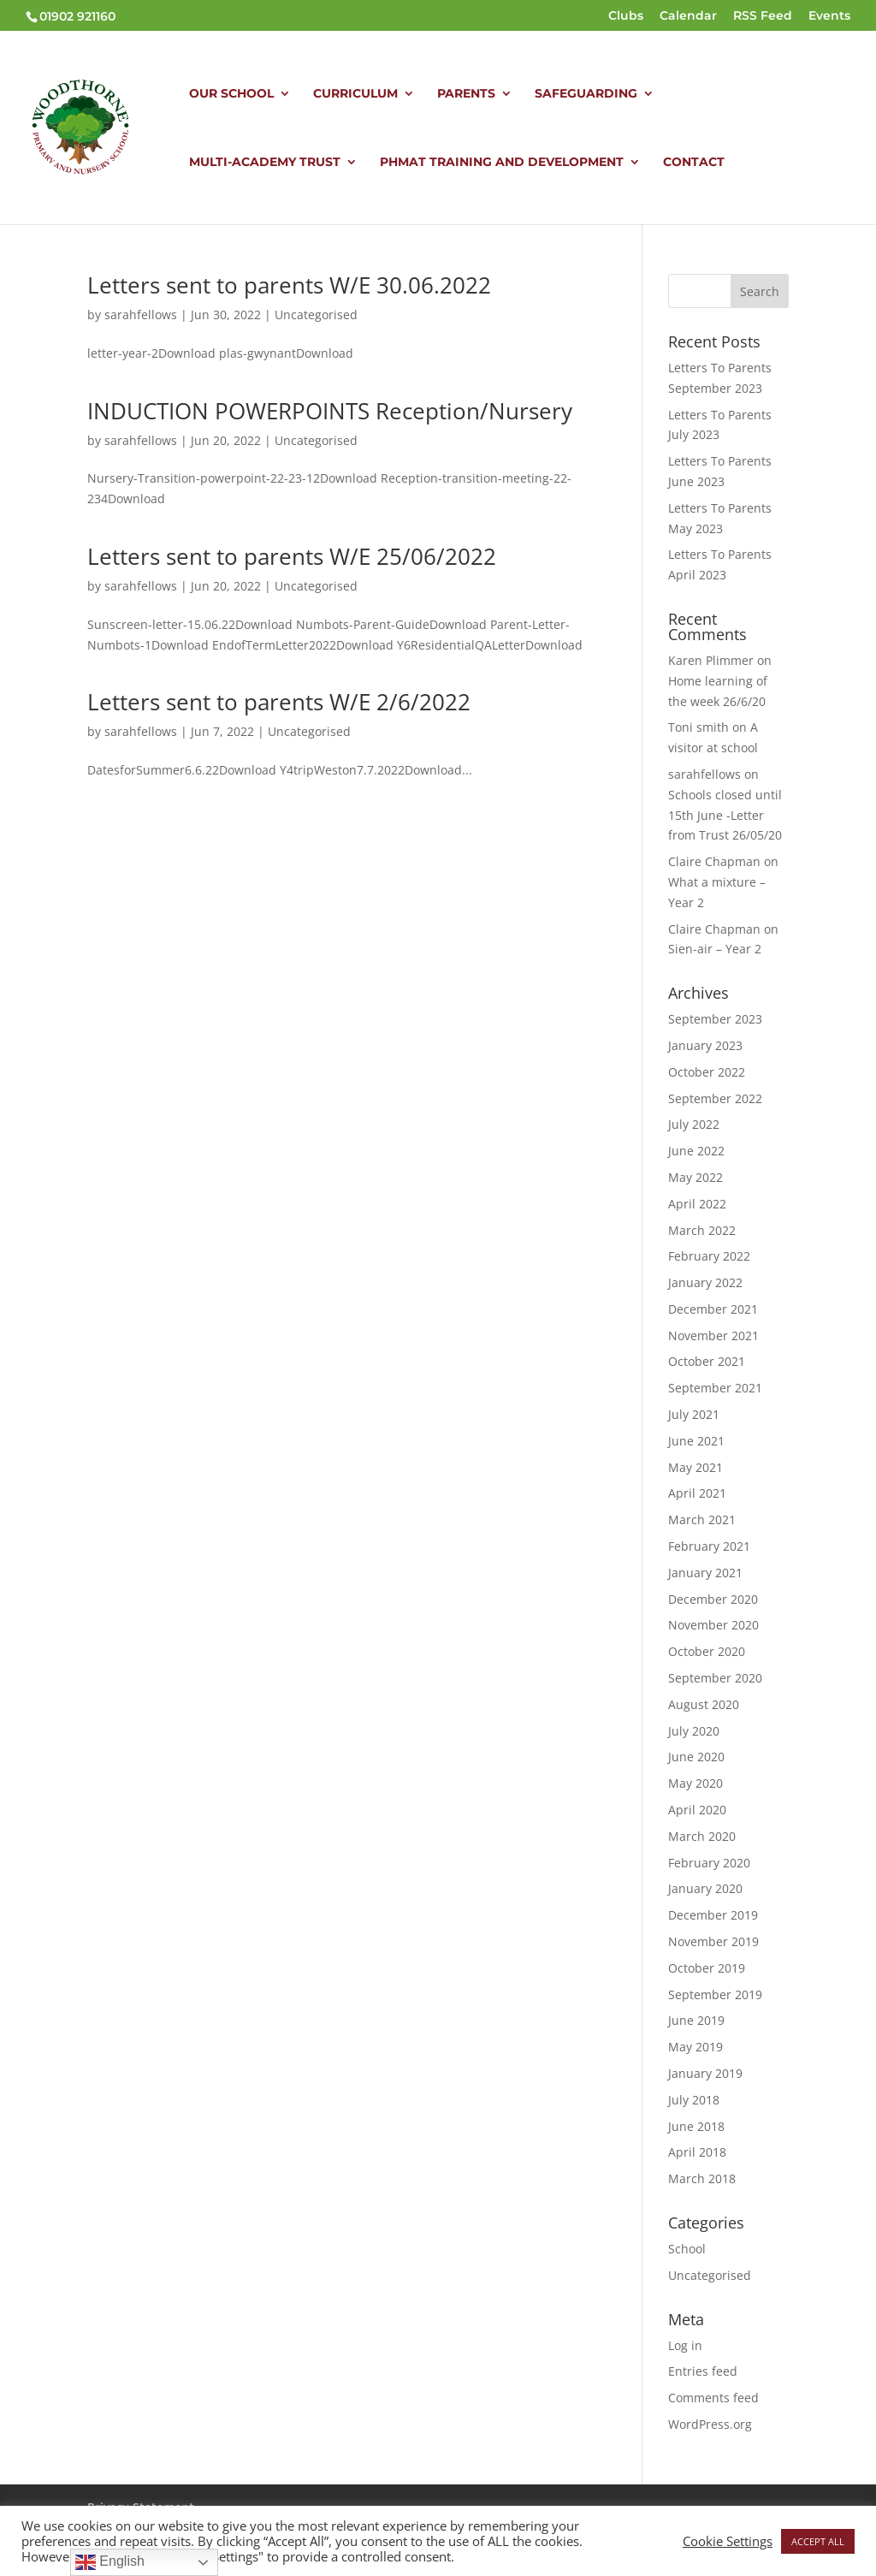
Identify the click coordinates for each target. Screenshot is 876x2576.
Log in (685, 2345)
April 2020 (697, 1809)
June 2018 (696, 2126)
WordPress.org (710, 2424)
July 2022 (693, 1124)
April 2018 (697, 2152)
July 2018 (693, 2100)
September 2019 (715, 1994)
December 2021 (713, 1309)
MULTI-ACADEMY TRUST (264, 162)
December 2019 (713, 1915)
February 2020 (709, 1863)
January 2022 (705, 1282)
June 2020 (696, 1756)
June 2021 (696, 1441)
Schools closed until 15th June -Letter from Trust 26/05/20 (725, 815)
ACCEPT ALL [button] (817, 2541)
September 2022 (715, 1098)
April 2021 (697, 1493)
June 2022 (696, 1151)
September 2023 (715, 1019)
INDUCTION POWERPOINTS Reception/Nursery (329, 410)
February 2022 (709, 1256)
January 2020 (705, 1888)
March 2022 (702, 1230)
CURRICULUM (355, 94)
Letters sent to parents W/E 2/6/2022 (279, 701)
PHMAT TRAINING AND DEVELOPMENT (502, 162)
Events (829, 16)
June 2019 (696, 2020)
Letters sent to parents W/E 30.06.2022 (289, 285)
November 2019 (713, 1941)
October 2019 (706, 1968)
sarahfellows (140, 314)
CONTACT (694, 162)
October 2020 (706, 1651)
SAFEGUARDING (586, 94)
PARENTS (466, 94)
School (687, 2249)
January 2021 (705, 1572)
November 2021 (713, 1335)
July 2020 (693, 1731)
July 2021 (693, 1414)
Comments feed (713, 2397)
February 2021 (709, 1546)
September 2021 (715, 1388)
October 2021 (706, 1361)
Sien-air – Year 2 (714, 949)
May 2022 (695, 1177)
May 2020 (695, 1783)
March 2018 (702, 2178)
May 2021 (695, 1467)
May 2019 (695, 2047)
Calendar (688, 16)
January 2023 (705, 1045)
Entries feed (702, 2371)
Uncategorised (316, 314)
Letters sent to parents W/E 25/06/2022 (291, 556)
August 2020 (703, 1704)
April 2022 (697, 1204)
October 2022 (706, 1072)
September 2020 (715, 1678)
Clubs (625, 16)
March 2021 (702, 1519)
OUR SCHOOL (231, 94)
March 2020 (702, 1836)
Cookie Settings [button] (727, 2541)
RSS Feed (762, 16)
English (110, 2562)
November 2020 (713, 1625)
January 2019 (705, 2073)
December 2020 (713, 1599)
